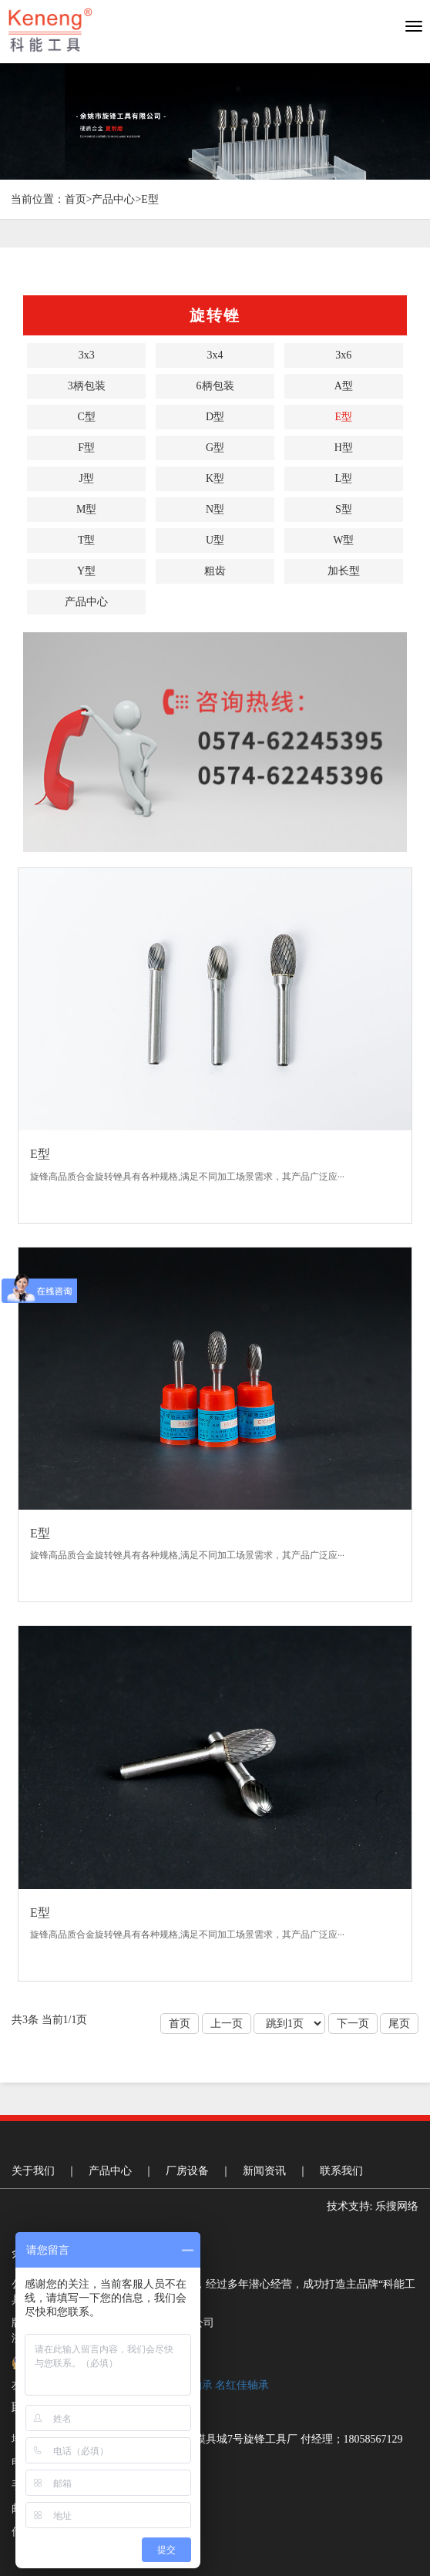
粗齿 (215, 571)
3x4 (215, 355)
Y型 (86, 571)
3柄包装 (87, 386)
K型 (215, 478)
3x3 (87, 355)
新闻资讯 (264, 2171)
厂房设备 (187, 2171)
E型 (150, 199)
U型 (215, 540)
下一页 (353, 2023)
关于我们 (33, 2171)
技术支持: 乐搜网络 (372, 2206)
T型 (87, 540)
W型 (343, 540)
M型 (86, 509)
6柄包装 (215, 386)
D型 (215, 417)
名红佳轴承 (242, 2385)
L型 (344, 478)
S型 (343, 509)
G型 (215, 447)
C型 (86, 417)
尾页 (399, 2023)
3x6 (343, 355)
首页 (75, 199)
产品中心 (113, 199)
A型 (343, 386)
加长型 (344, 571)
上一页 (226, 2023)
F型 (86, 447)
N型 (215, 509)
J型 (86, 478)
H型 (343, 447)
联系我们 (341, 2171)
